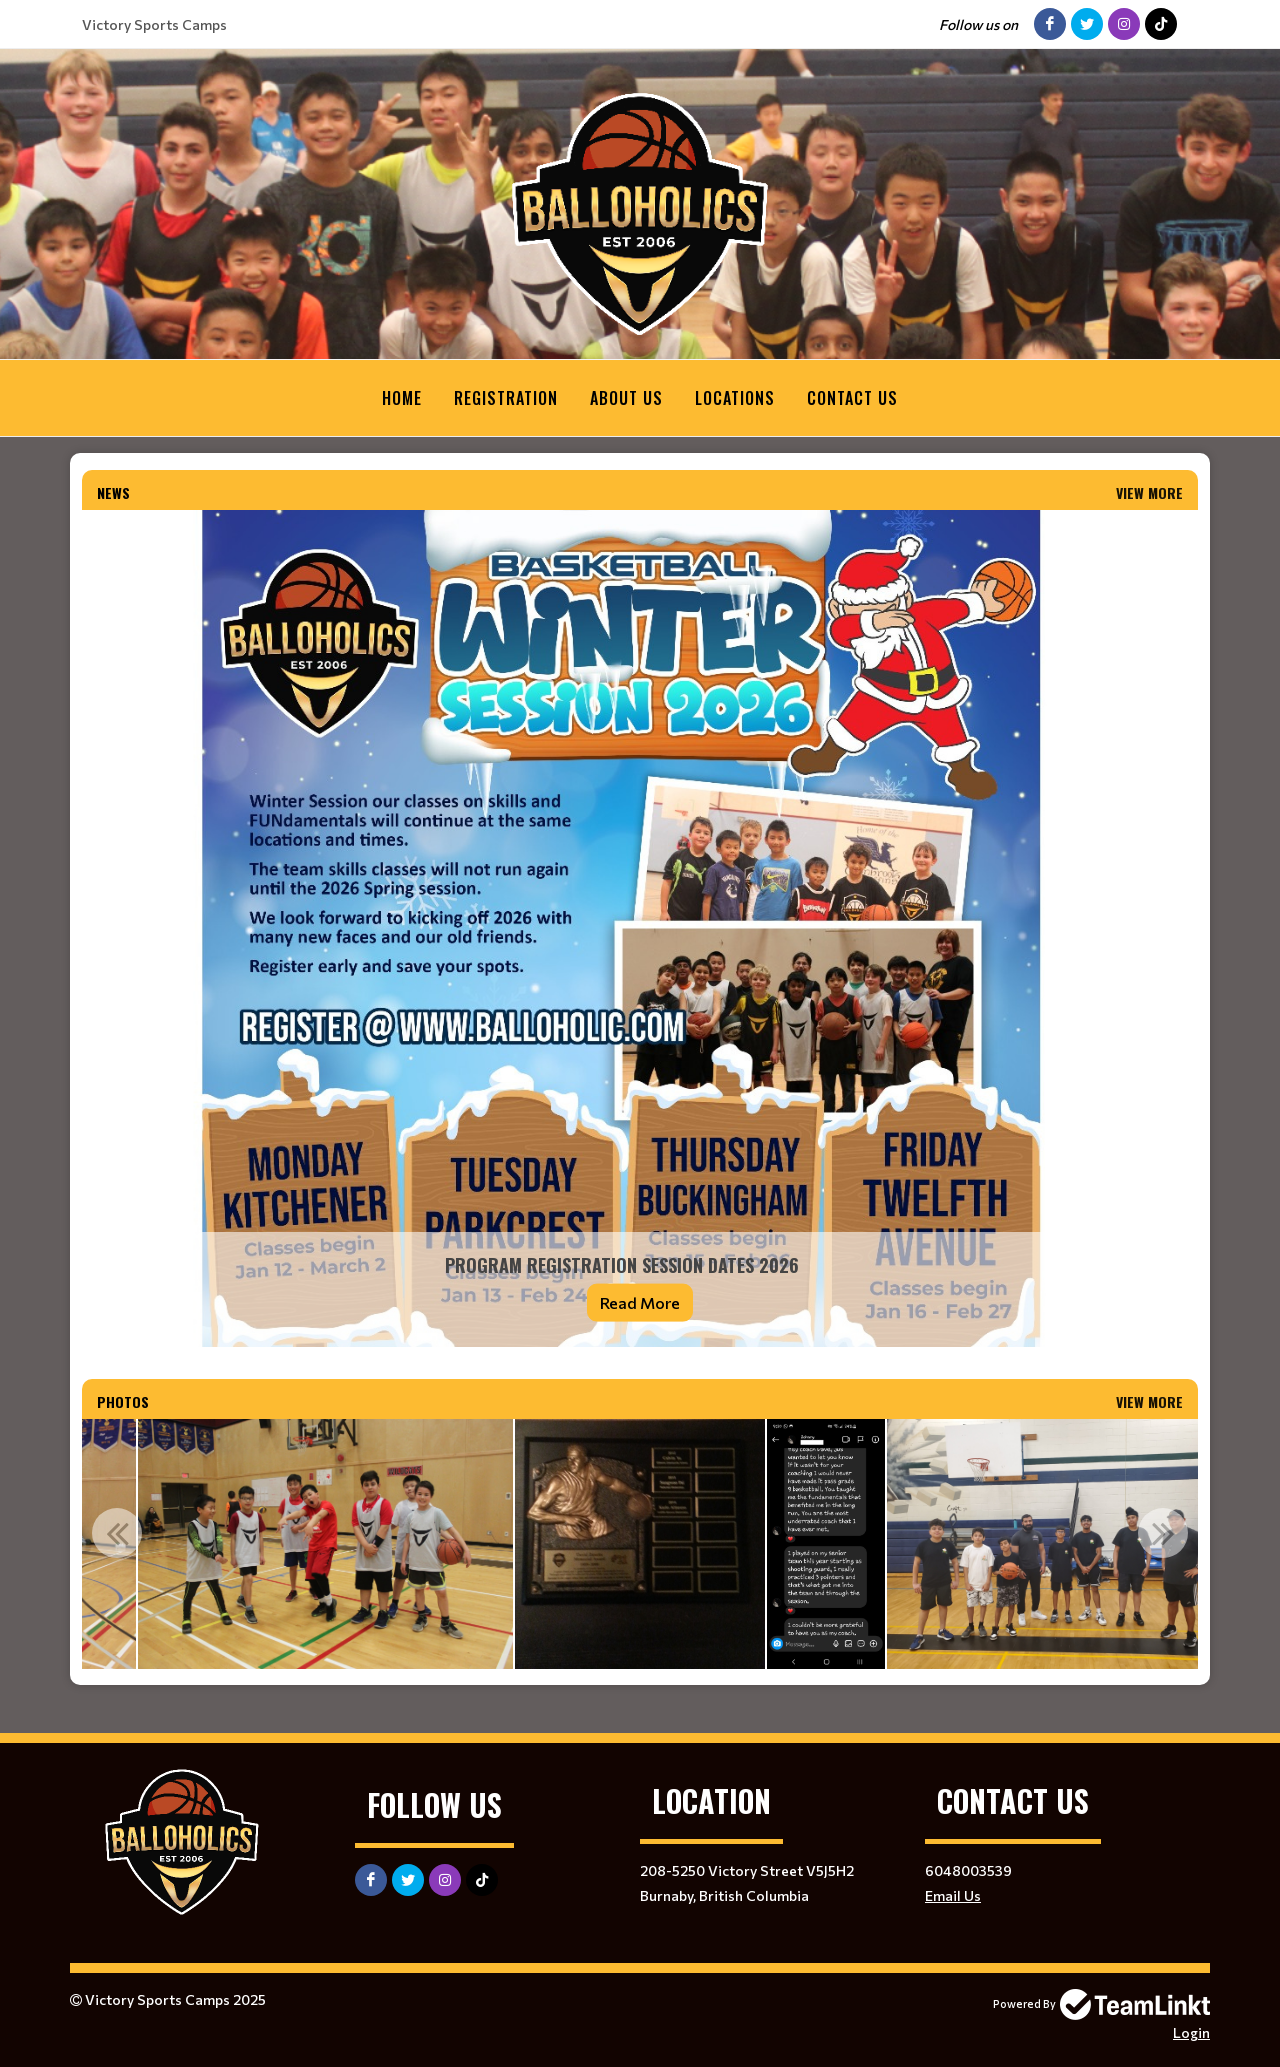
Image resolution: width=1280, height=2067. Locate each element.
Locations (735, 398)
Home (402, 398)
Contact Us (852, 398)
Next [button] (1163, 1533)
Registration (506, 398)
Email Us (953, 1895)
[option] (640, 1544)
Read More (640, 1302)
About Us (626, 398)
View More (1149, 492)
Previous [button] (117, 1533)
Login (1191, 2032)
